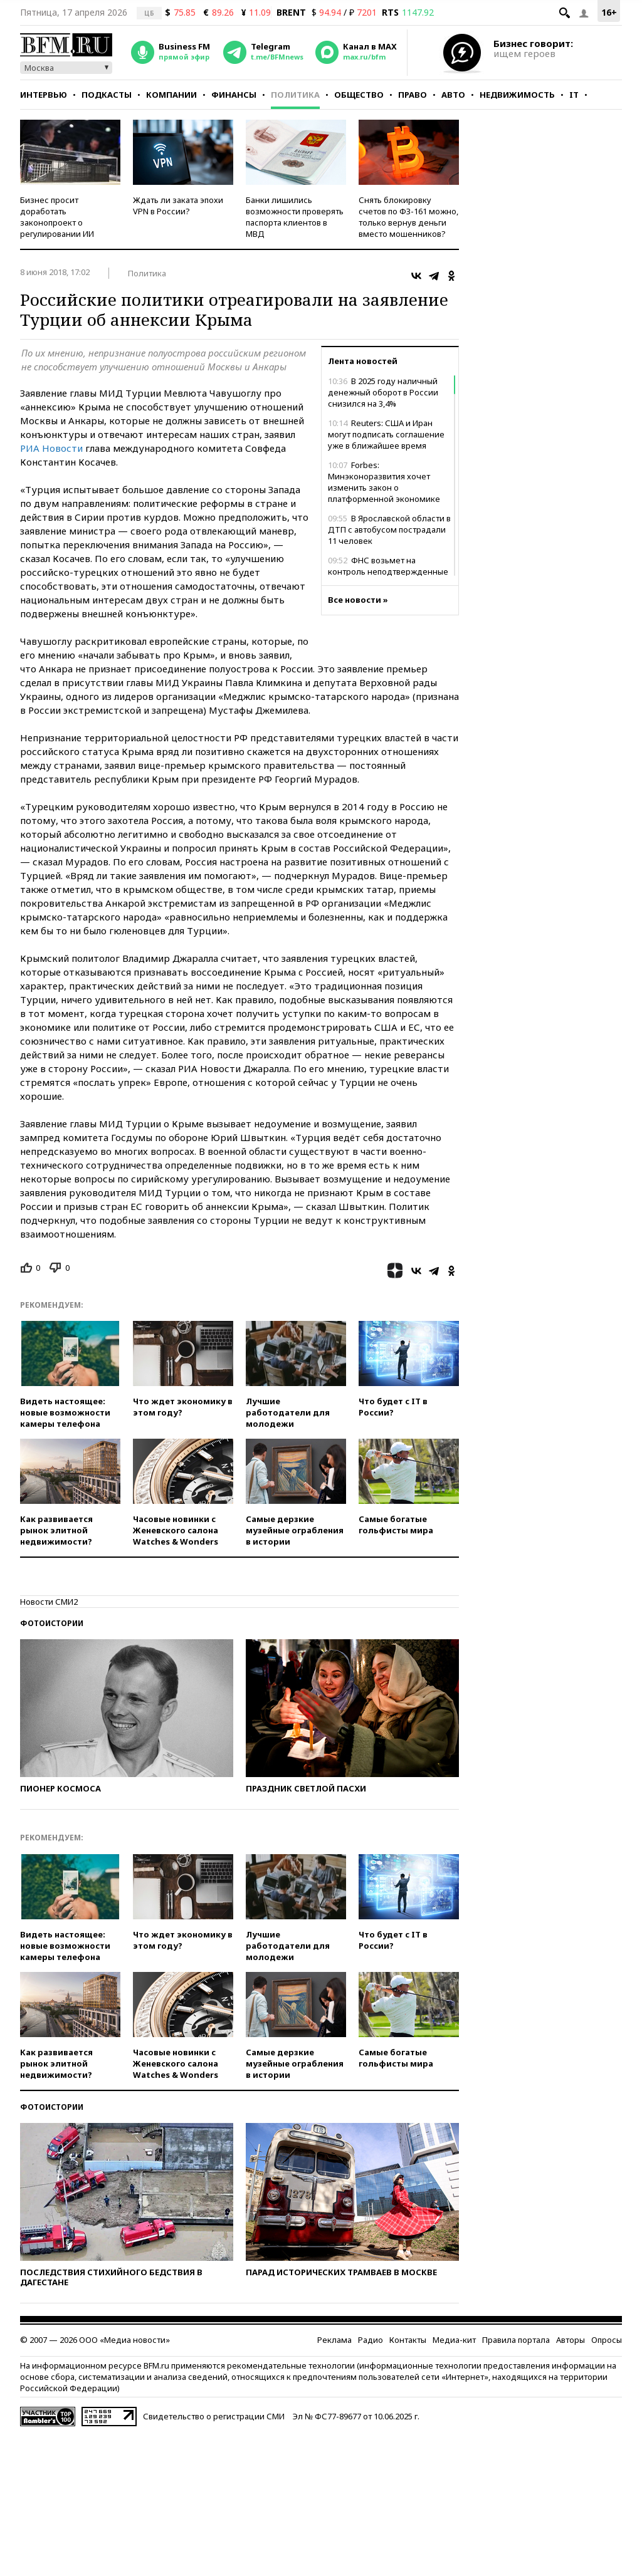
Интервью (43, 94)
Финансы (233, 94)
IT (574, 94)
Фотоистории (51, 1623)
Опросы (606, 2339)
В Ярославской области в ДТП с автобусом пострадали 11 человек (389, 529)
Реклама (334, 2339)
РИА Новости (51, 448)
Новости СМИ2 (49, 1601)
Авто (453, 94)
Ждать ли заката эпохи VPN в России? (178, 205)
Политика (295, 94)
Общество (359, 94)
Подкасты (107, 94)
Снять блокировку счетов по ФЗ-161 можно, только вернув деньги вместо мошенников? (408, 216)
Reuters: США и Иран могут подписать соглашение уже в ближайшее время (386, 434)
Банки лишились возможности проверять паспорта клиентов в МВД (295, 216)
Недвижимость (517, 94)
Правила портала (516, 2339)
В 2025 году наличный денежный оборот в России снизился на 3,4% (383, 392)
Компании (171, 94)
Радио (370, 2339)
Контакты (407, 2339)
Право (412, 94)
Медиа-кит (454, 2339)
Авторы (570, 2339)
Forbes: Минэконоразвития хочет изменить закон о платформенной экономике (384, 481)
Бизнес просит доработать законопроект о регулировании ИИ (57, 216)
